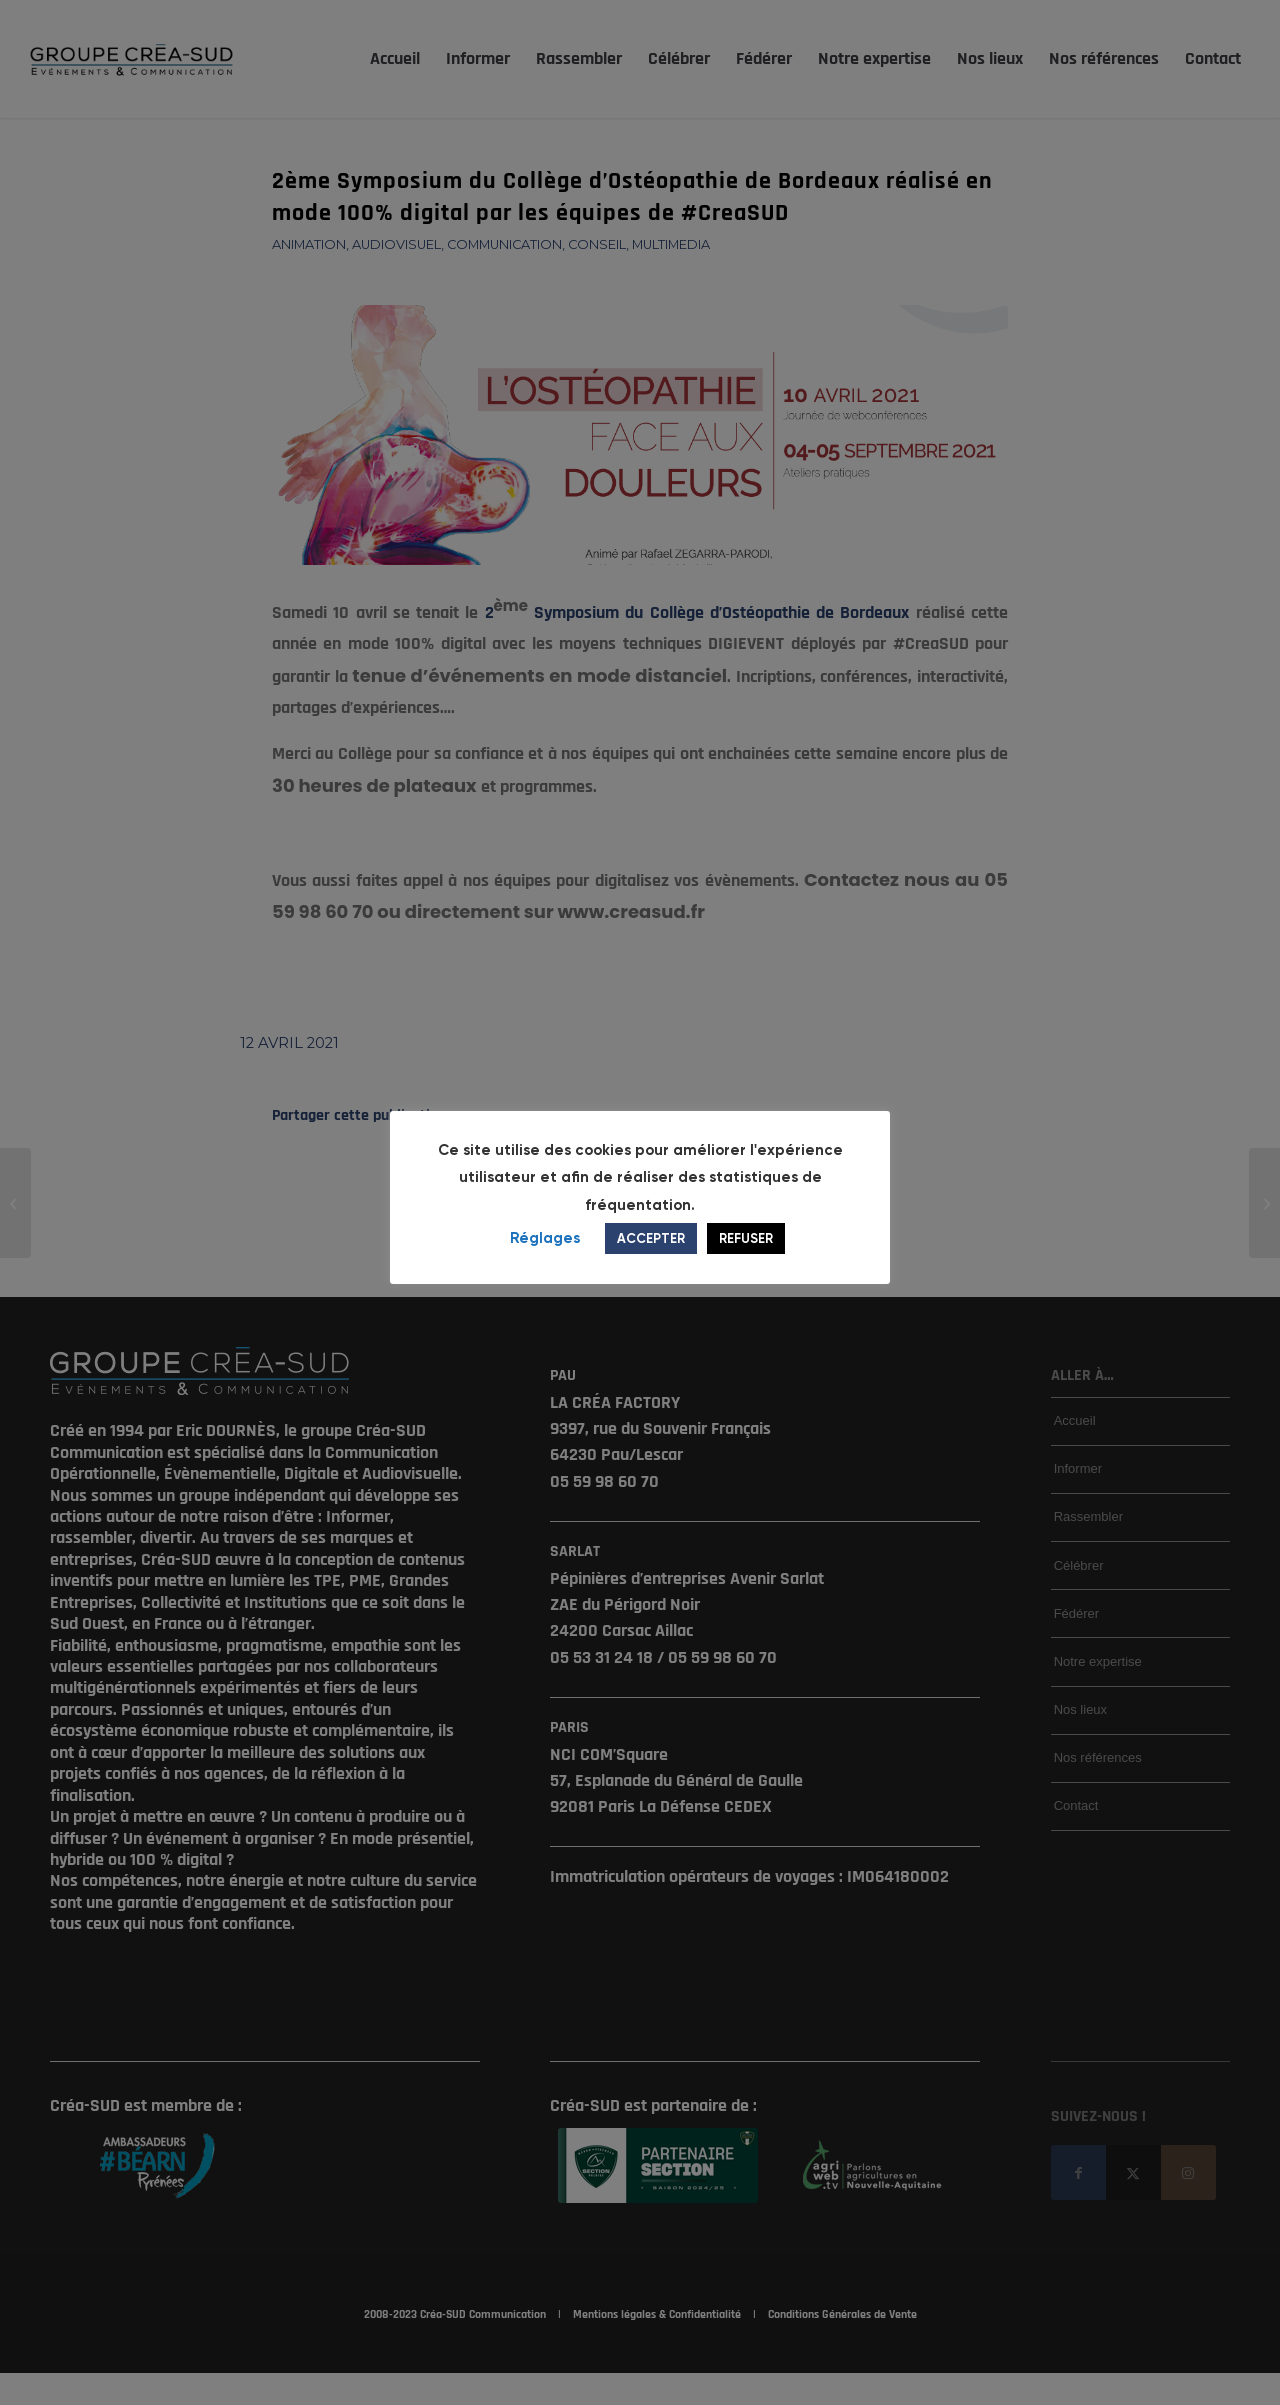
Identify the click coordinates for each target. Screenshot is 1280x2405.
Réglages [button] (545, 1252)
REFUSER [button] (746, 1252)
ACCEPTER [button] (651, 1252)
